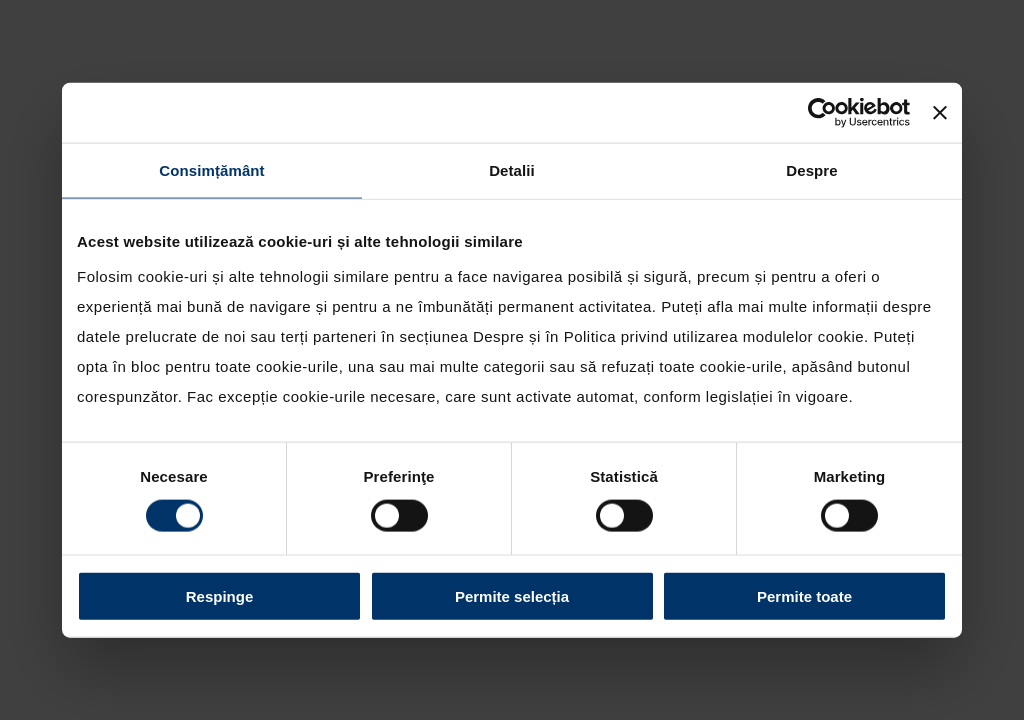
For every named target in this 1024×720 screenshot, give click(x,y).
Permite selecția (512, 595)
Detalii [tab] (512, 170)
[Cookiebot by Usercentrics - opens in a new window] (822, 113)
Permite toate (804, 595)
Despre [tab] (811, 170)
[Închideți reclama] (940, 113)
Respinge (220, 595)
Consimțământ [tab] (211, 170)
